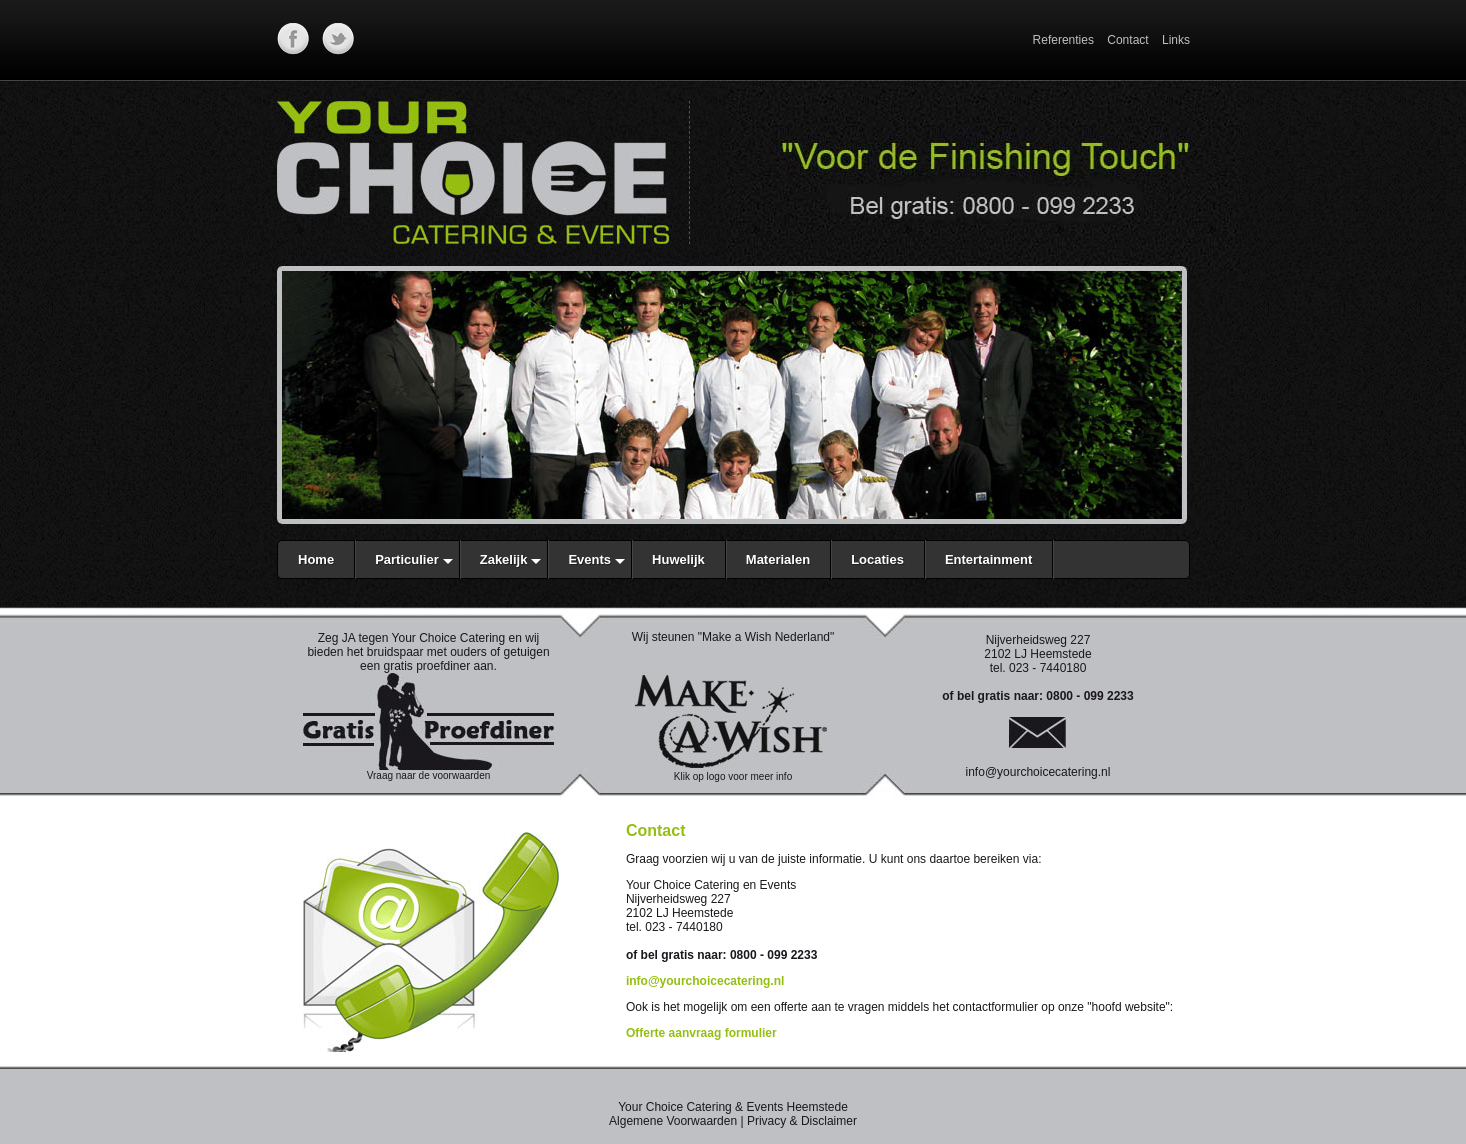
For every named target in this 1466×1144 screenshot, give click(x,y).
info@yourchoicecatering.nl (1038, 772)
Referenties (1063, 40)
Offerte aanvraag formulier (701, 1033)
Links (1176, 40)
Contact (1127, 40)
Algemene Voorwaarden (673, 1121)
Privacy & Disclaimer (802, 1121)
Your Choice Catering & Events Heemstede (733, 1107)
